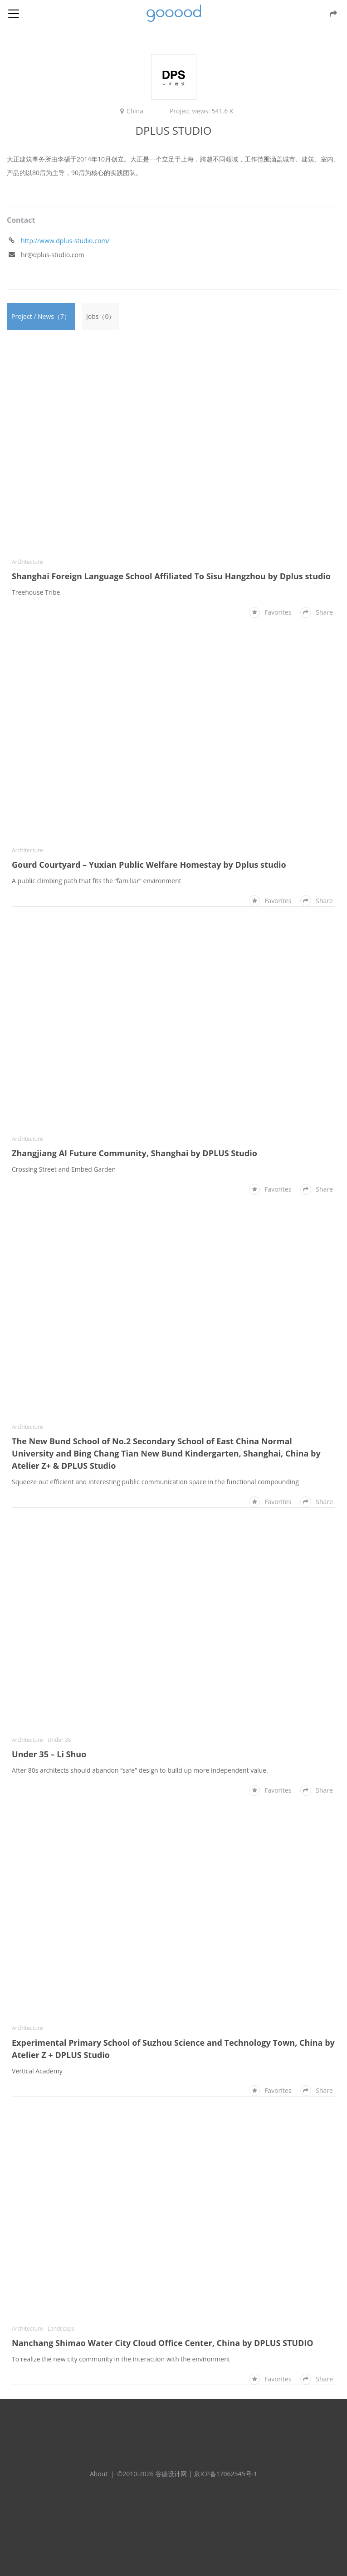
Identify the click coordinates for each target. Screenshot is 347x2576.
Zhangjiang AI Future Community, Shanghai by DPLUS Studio (134, 1153)
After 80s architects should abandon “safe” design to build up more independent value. (140, 1770)
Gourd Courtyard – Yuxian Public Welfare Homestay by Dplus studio (149, 864)
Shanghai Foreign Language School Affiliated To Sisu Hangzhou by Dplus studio (171, 576)
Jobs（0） (100, 316)
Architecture (27, 562)
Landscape (61, 2328)
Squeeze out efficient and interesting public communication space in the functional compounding (155, 1481)
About (99, 2473)
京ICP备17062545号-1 (225, 2473)
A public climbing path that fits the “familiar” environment (96, 880)
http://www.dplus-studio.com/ (65, 240)
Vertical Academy (37, 2071)
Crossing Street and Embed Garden (64, 1169)
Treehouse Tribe (36, 592)
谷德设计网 (174, 13)
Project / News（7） (40, 316)
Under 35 (59, 1740)
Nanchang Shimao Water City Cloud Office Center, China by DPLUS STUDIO (162, 2342)
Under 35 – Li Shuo (49, 1754)
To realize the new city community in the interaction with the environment (121, 2359)
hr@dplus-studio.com (52, 254)
